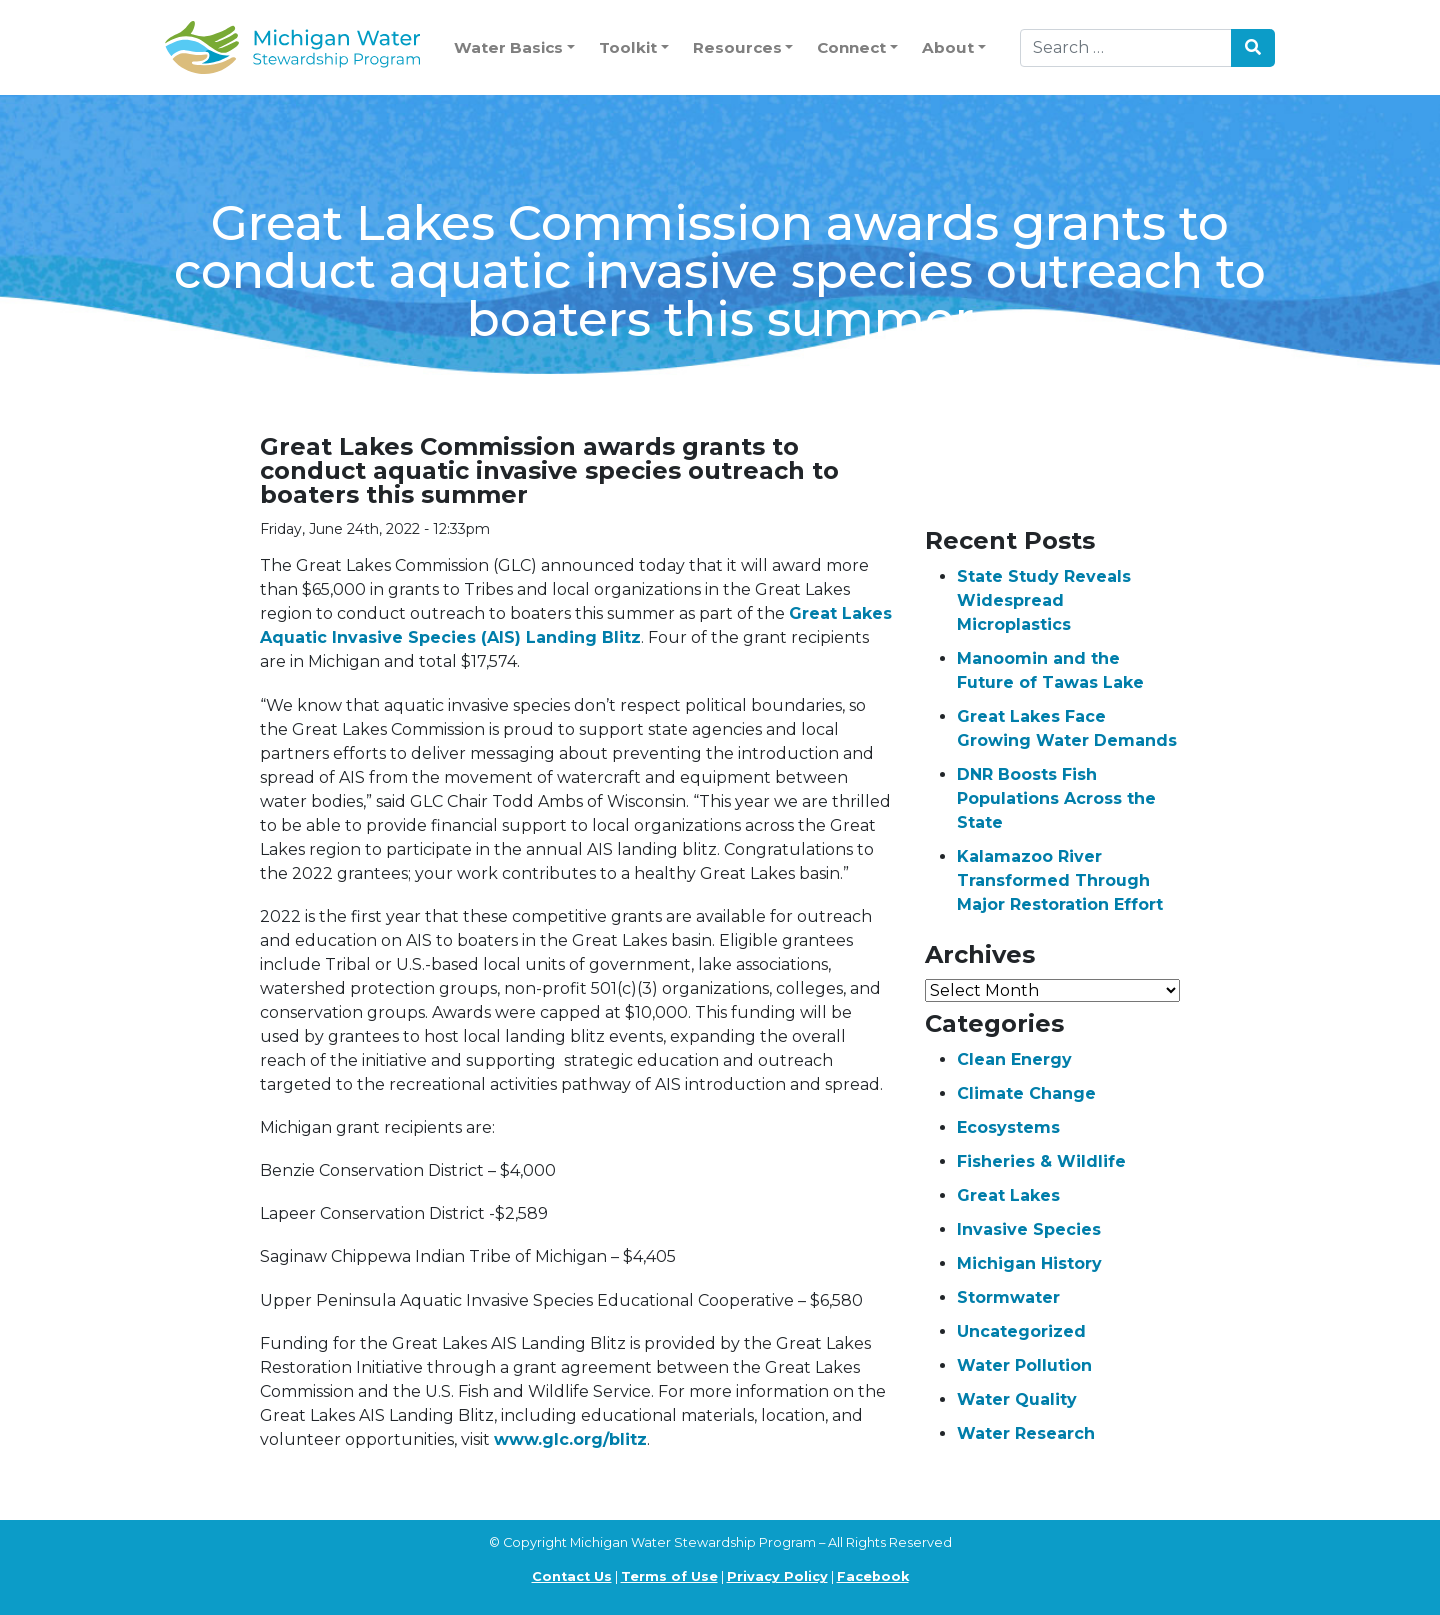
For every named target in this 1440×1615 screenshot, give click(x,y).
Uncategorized (1021, 1331)
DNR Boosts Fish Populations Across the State (1056, 798)
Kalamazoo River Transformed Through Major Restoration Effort (1060, 880)
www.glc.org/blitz (570, 1439)
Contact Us (572, 1576)
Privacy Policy (777, 1576)
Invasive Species (1029, 1229)
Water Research (1026, 1433)
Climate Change (1026, 1093)
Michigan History (1029, 1263)
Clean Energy (1014, 1059)
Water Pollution (1024, 1365)
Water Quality (1017, 1399)
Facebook (873, 1576)
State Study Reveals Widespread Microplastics (1044, 600)
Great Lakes (1008, 1195)
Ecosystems (1008, 1127)
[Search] (1126, 48)
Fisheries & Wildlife (1041, 1161)
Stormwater (1008, 1297)
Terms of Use (669, 1576)
